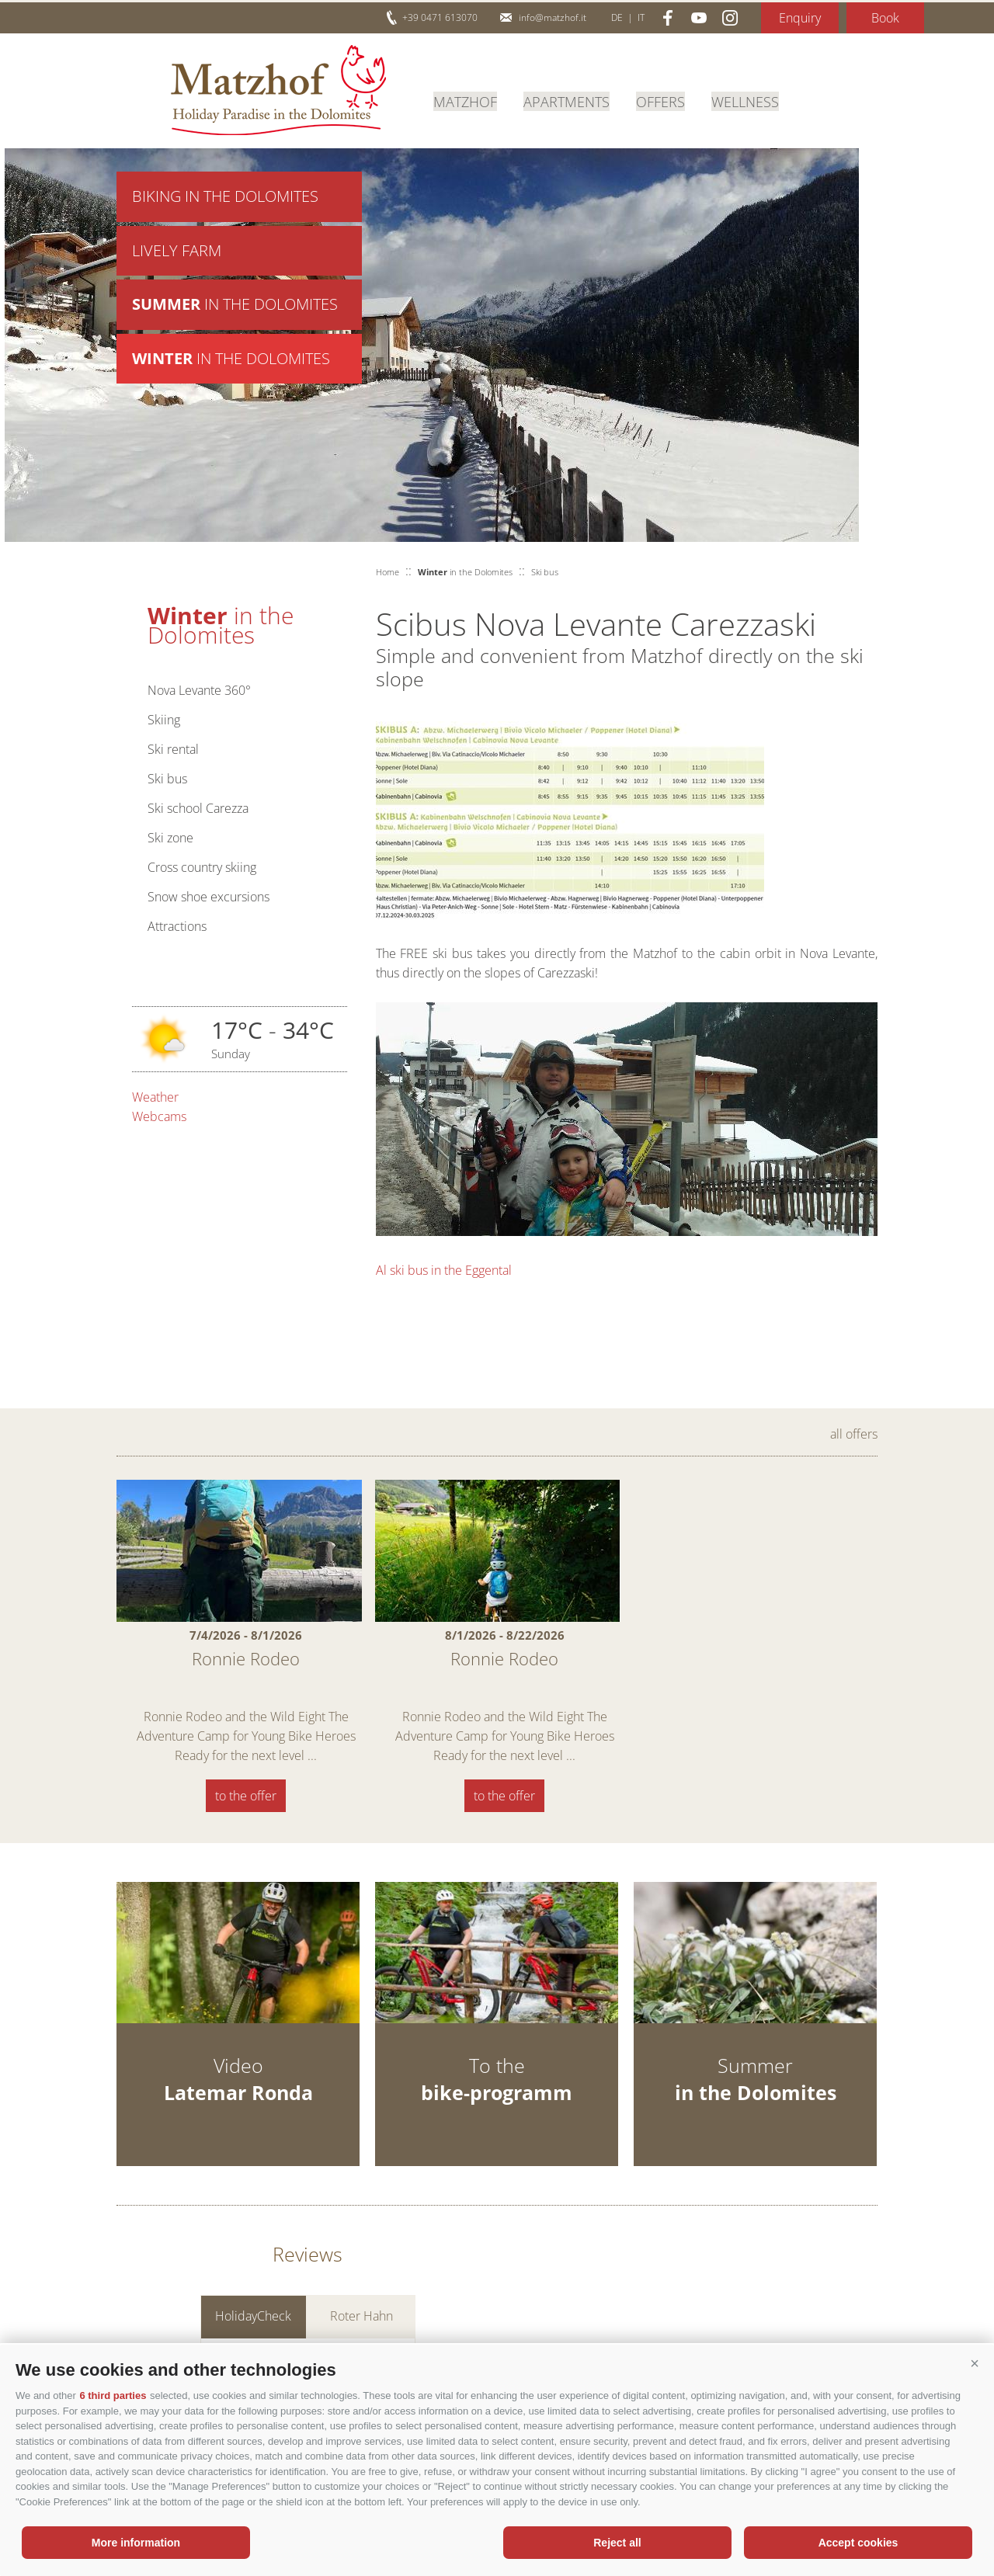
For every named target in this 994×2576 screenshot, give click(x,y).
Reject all (617, 2542)
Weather (155, 1097)
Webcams (159, 1116)
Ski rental (173, 749)
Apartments (566, 100)
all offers (854, 1433)
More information (136, 2542)
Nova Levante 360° (199, 690)
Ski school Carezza (198, 808)
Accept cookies (858, 2542)
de (617, 17)
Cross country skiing (202, 867)
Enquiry (800, 17)
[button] (974, 2364)
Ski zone (170, 837)
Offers (660, 100)
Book (885, 17)
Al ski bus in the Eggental (444, 1270)
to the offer (245, 1795)
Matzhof (278, 90)
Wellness (745, 100)
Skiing (164, 719)
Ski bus (167, 778)
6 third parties (112, 2395)
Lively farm (176, 251)
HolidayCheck (253, 2315)
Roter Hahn (361, 2315)
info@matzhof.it (552, 17)
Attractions (177, 926)
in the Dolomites (235, 307)
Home (387, 572)
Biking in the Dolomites (225, 196)
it (641, 17)
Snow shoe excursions (208, 896)
